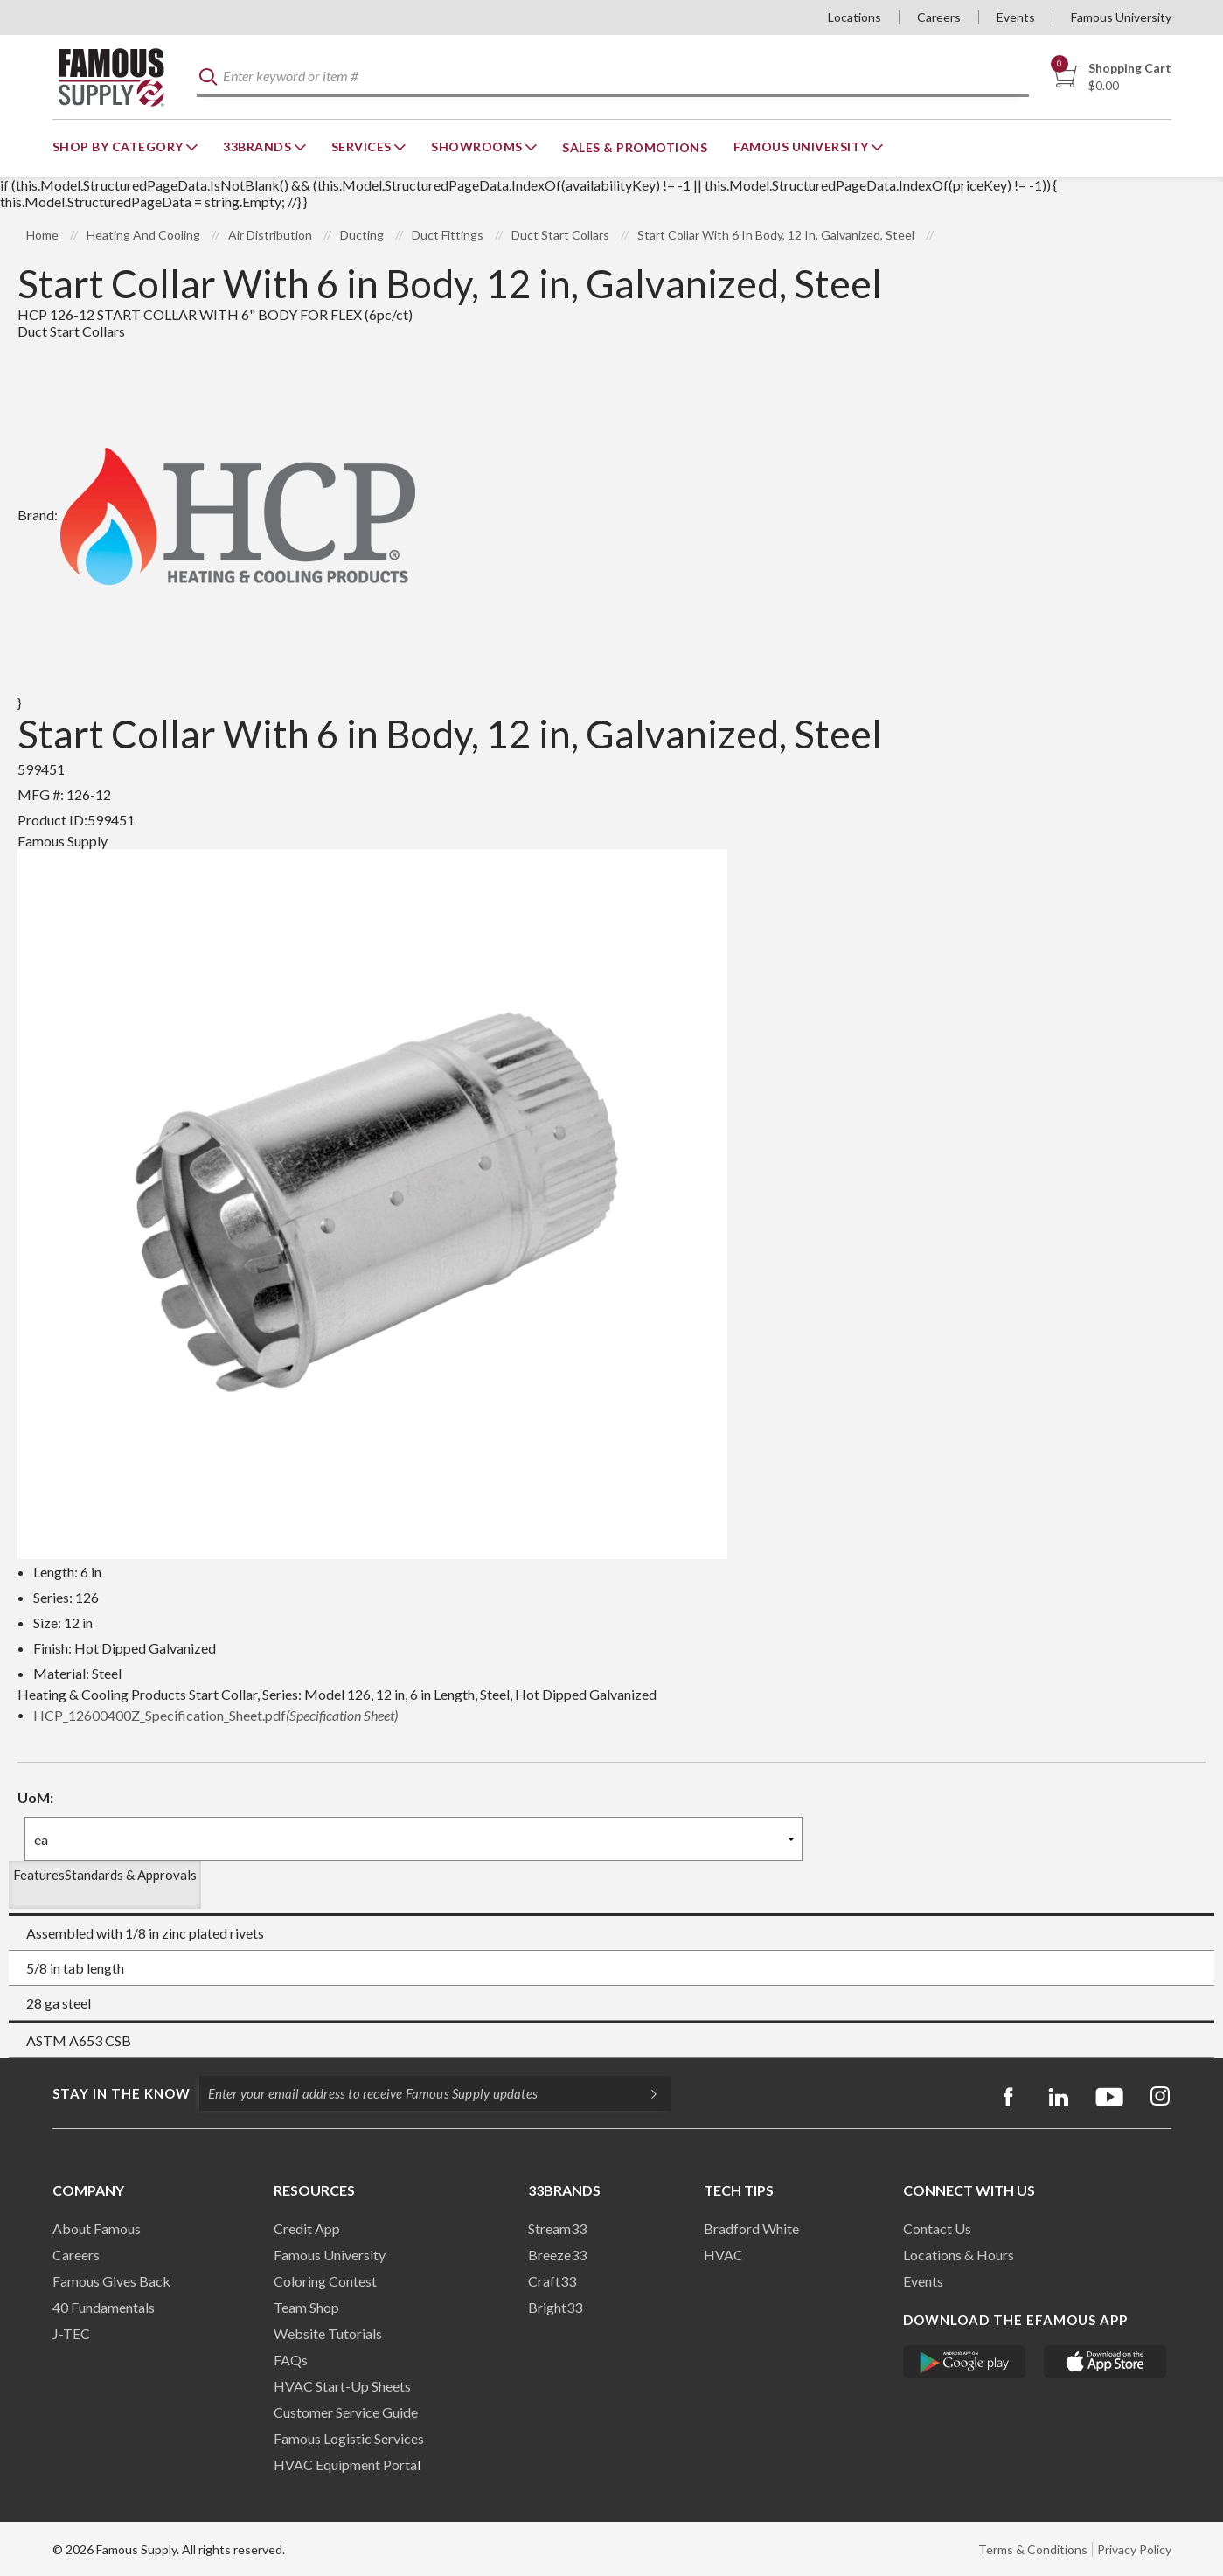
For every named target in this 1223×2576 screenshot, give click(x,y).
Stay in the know (121, 2093)
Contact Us (937, 2228)
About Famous (96, 2228)
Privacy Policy (1134, 2549)
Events (1016, 17)
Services (363, 146)
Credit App (307, 2228)
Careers (939, 17)
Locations (854, 17)
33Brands (259, 146)
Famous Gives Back (111, 2281)
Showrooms (478, 146)
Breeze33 (557, 2254)
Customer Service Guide (346, 2412)
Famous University (1121, 17)
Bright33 (555, 2307)
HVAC (723, 2254)
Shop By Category (119, 146)
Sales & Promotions (634, 147)
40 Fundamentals (103, 2307)
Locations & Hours (958, 2254)
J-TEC (71, 2333)
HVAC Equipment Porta (345, 2464)
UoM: (35, 1797)
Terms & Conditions (1032, 2549)
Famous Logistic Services (349, 2438)
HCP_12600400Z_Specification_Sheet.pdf (215, 1715)
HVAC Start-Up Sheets (342, 2386)
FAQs (291, 2359)
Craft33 (552, 2281)
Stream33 (557, 2228)
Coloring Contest (325, 2281)
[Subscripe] (645, 2093)
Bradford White (751, 2228)
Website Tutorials (328, 2333)
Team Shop (306, 2307)
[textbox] (613, 77)
